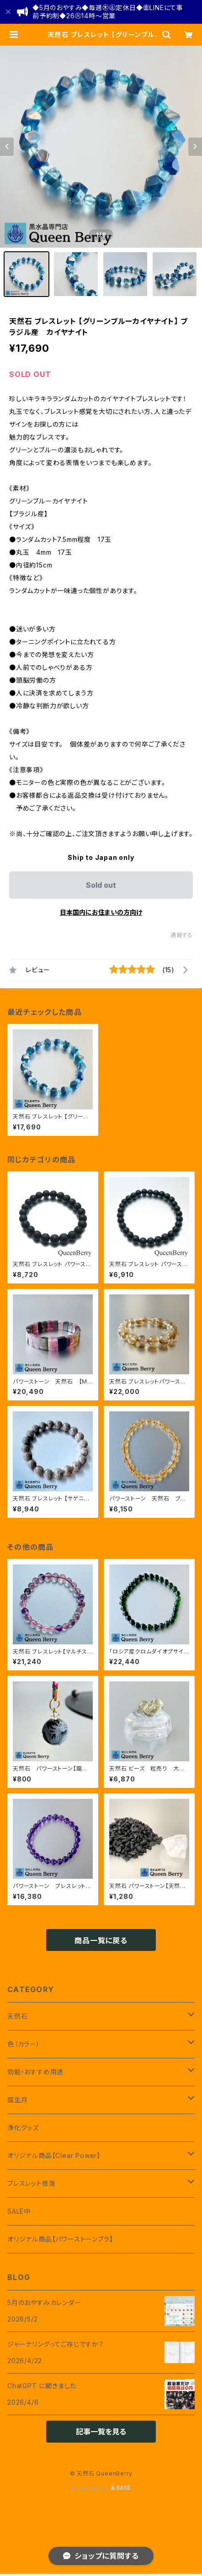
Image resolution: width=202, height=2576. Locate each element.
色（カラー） (23, 2044)
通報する (181, 935)
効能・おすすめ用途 (35, 2072)
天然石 (17, 2016)
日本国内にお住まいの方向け (101, 912)
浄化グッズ (23, 2127)
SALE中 (19, 2211)
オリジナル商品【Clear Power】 (54, 2155)
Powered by (101, 2488)
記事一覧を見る (101, 2431)
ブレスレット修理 (31, 2183)
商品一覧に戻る (101, 1940)
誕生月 (17, 2100)
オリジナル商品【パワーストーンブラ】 (60, 2239)
